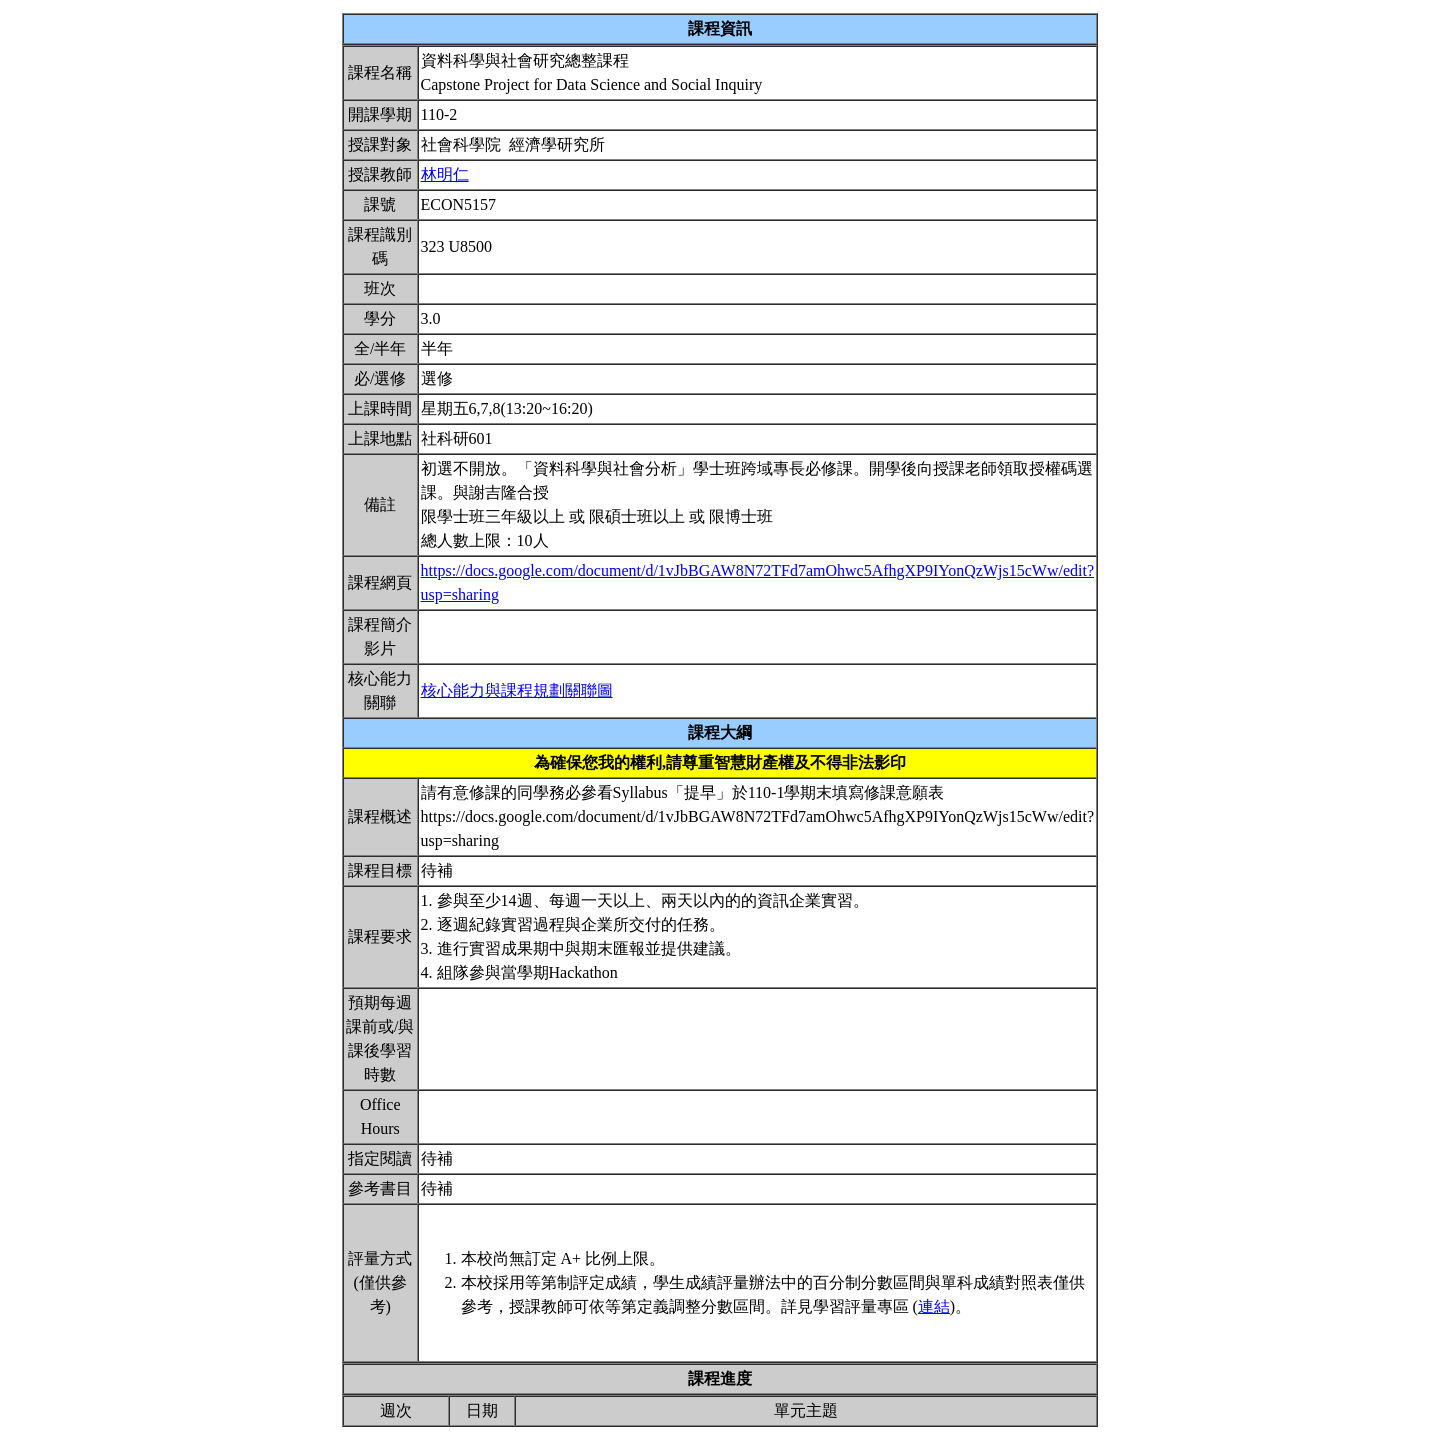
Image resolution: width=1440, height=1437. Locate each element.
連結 (934, 1306)
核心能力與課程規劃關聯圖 (517, 690)
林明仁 (445, 174)
